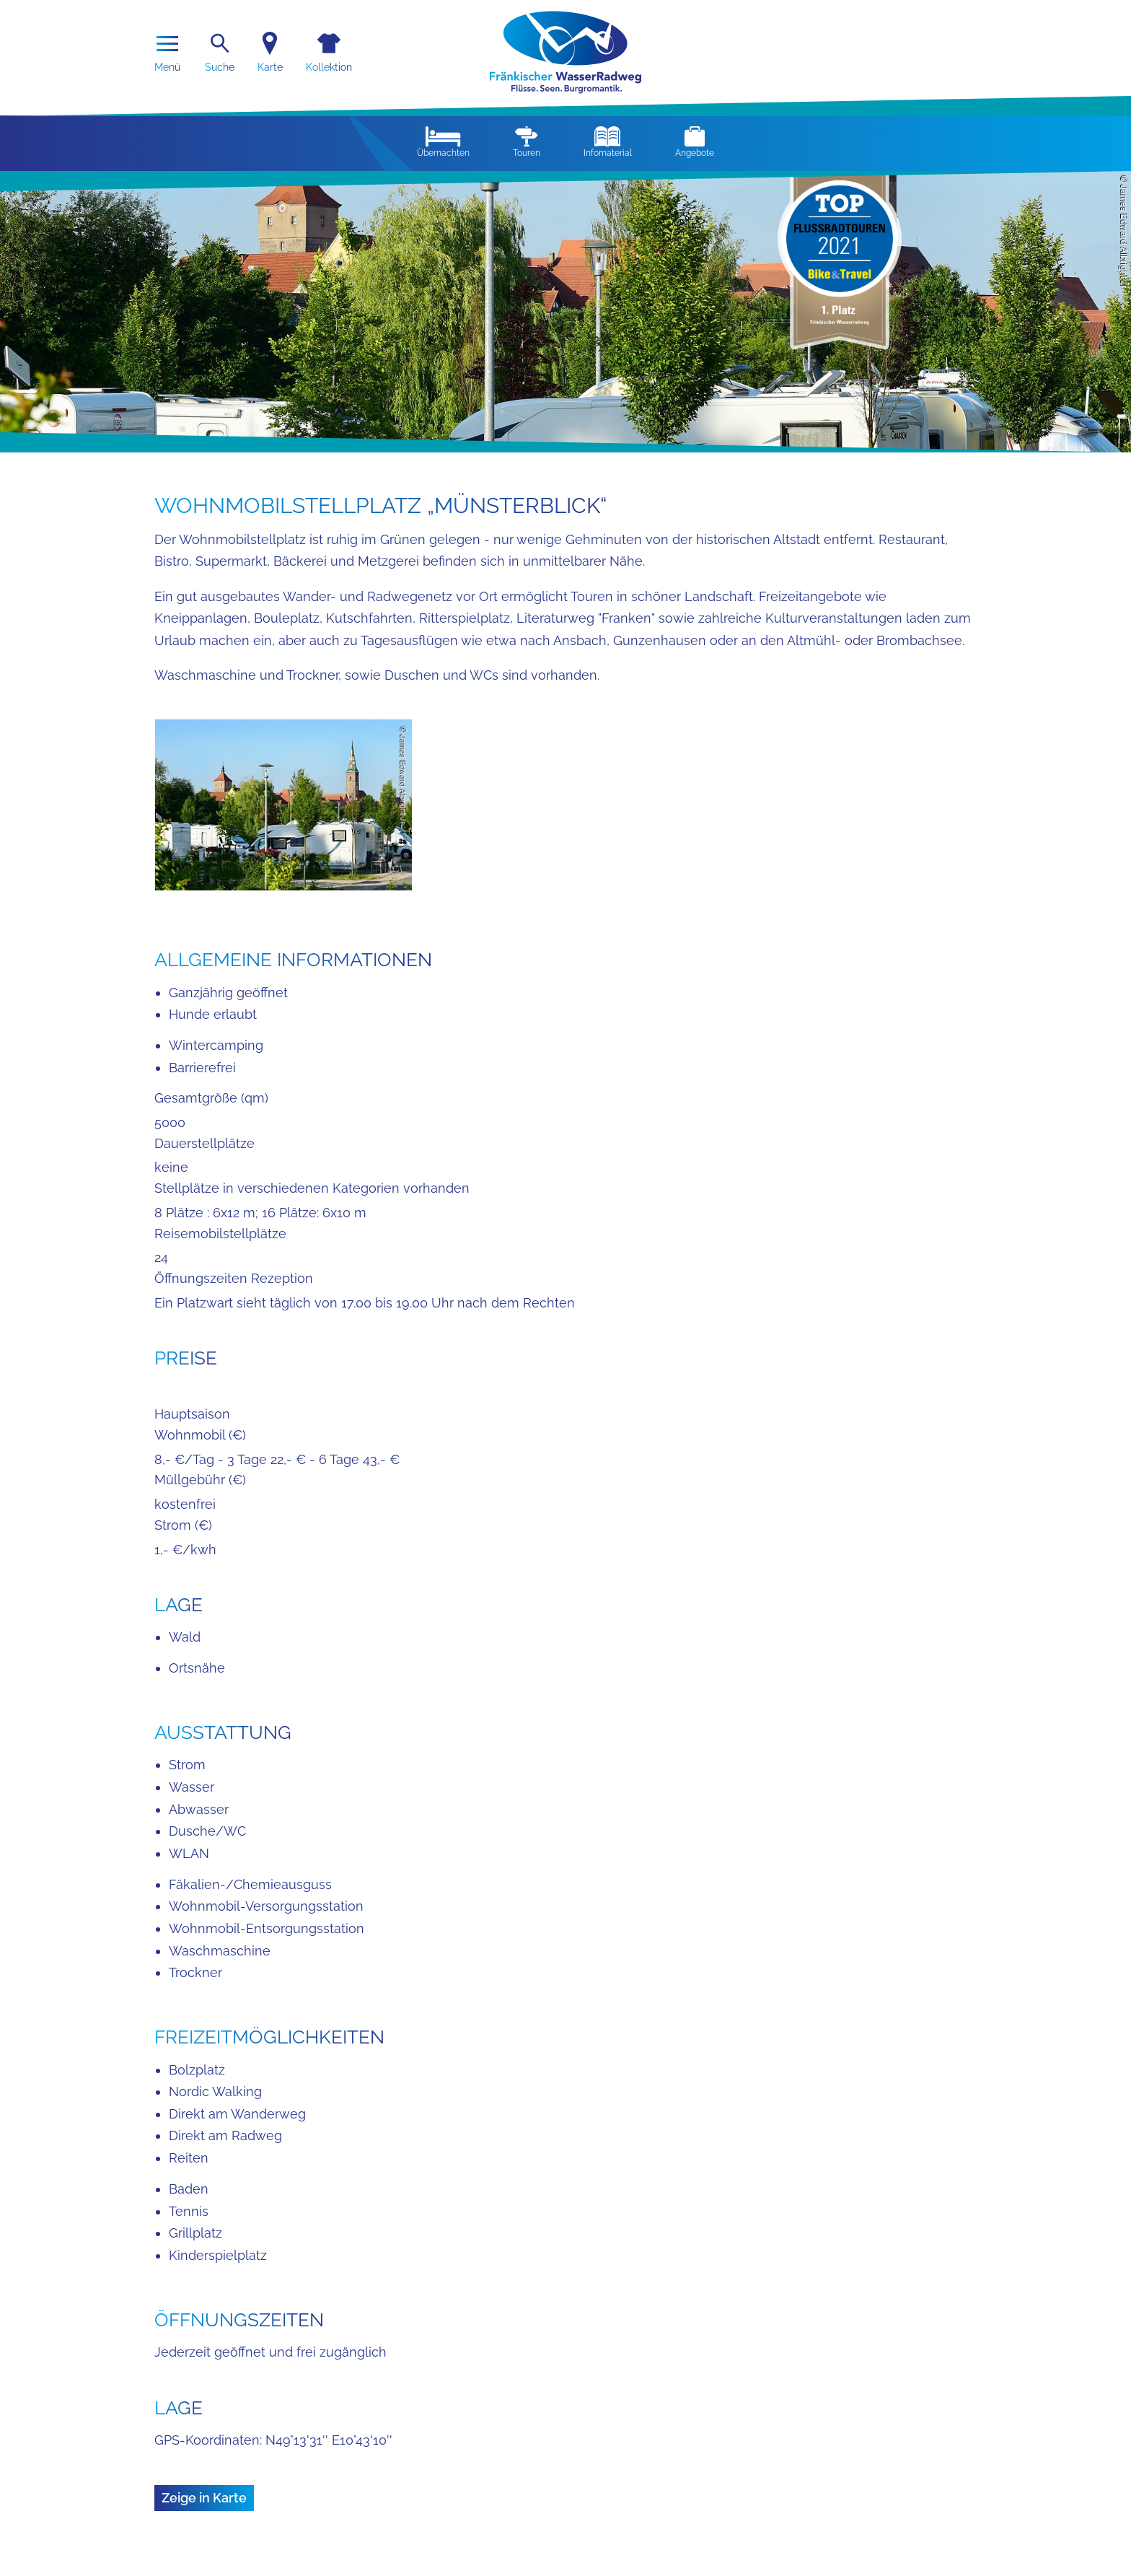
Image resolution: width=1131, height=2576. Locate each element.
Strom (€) (183, 1525)
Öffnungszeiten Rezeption (233, 1278)
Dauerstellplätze (204, 1143)
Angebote (694, 142)
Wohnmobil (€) (200, 1434)
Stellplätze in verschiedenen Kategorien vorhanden (312, 1188)
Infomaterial (608, 142)
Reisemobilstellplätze (220, 1233)
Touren (526, 142)
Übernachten (443, 142)
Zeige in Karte (204, 2497)
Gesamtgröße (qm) (211, 1097)
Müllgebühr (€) (200, 1479)
